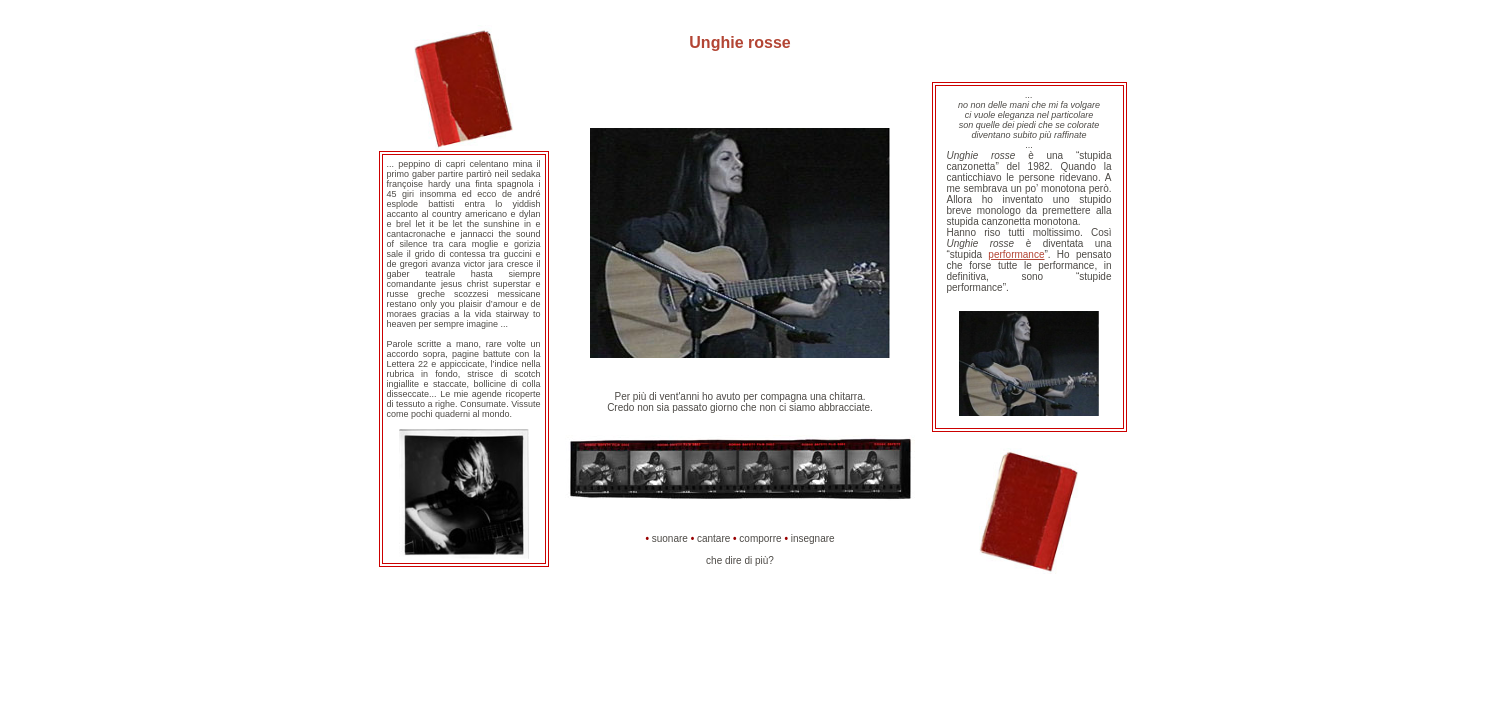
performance (1016, 254)
